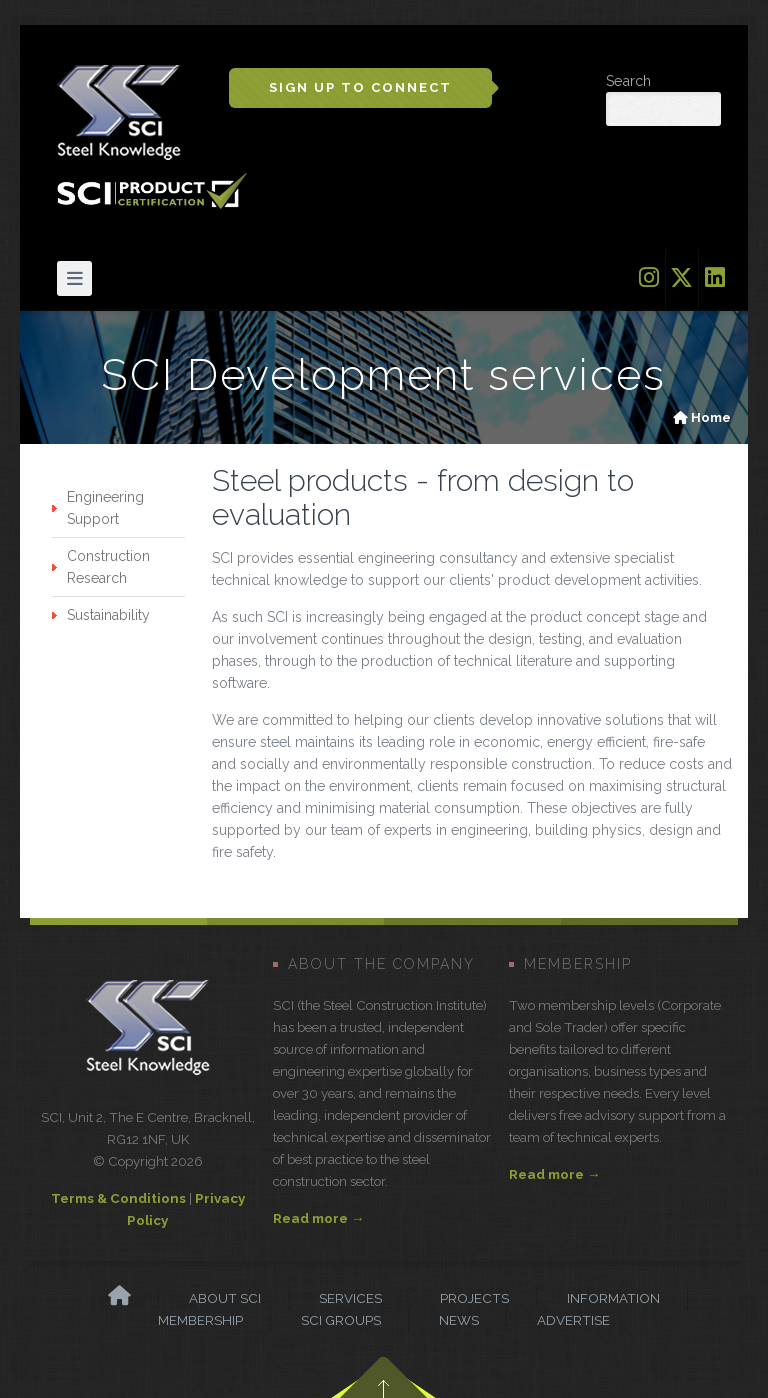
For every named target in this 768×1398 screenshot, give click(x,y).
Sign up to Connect (360, 87)
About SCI (225, 1298)
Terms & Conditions (118, 1198)
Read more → (318, 1218)
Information (613, 1298)
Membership (200, 1320)
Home (711, 417)
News (459, 1320)
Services (350, 1298)
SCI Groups (341, 1320)
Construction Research (108, 567)
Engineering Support (105, 508)
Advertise (573, 1320)
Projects (474, 1298)
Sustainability (108, 615)
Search (628, 81)
